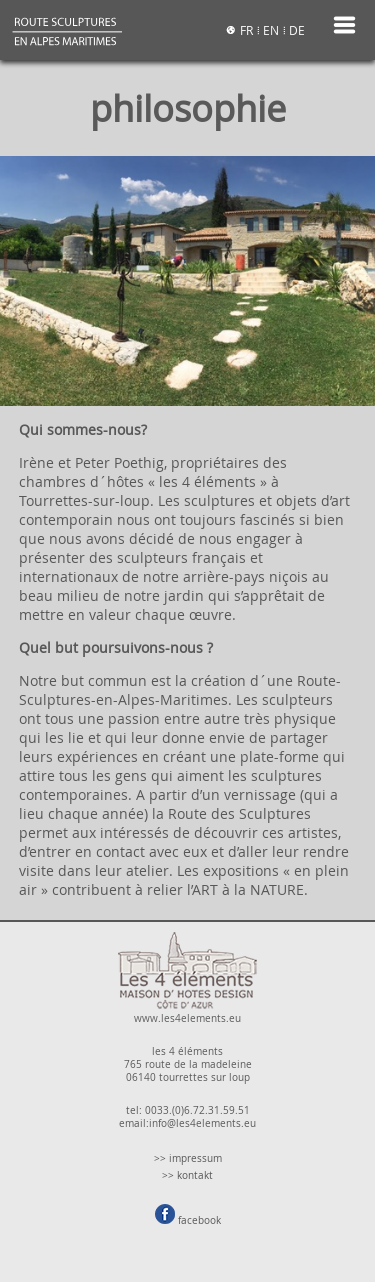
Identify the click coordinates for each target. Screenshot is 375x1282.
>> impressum (188, 1158)
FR (246, 30)
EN (271, 30)
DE (297, 30)
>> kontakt (187, 1175)
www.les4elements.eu (187, 1012)
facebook (188, 1220)
